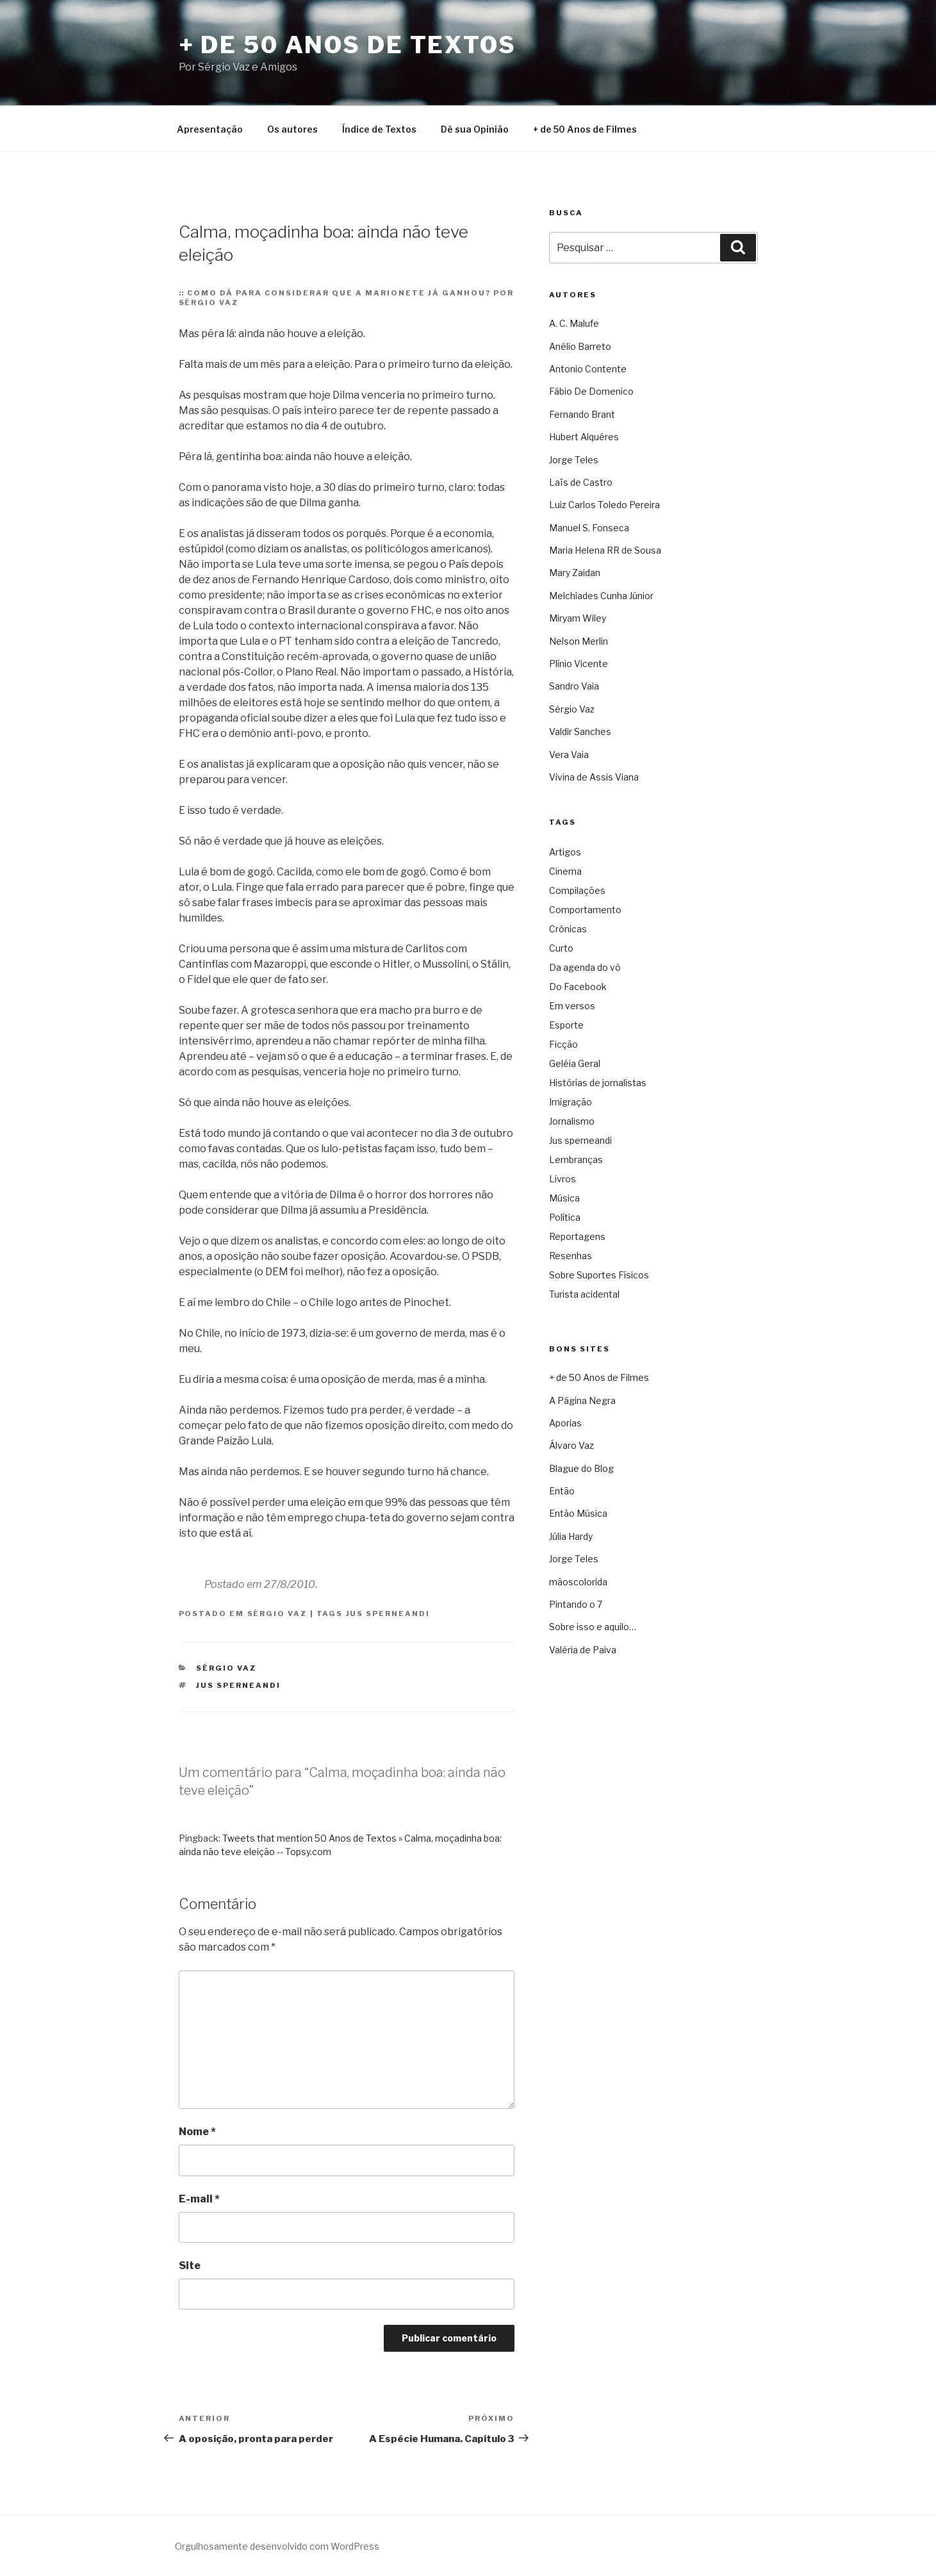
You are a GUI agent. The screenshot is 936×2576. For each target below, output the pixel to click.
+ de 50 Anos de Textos (347, 45)
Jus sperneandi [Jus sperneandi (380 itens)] (580, 1140)
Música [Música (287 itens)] (564, 1198)
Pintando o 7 (575, 1604)
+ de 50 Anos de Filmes (585, 129)
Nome (197, 2132)
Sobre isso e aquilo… (592, 1626)
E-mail (199, 2199)
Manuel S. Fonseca (589, 527)
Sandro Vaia (574, 686)
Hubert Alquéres (584, 436)
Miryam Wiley (577, 618)
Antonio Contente (588, 368)
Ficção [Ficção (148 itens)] (563, 1044)
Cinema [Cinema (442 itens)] (565, 871)
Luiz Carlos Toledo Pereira (604, 504)
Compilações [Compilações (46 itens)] (577, 890)
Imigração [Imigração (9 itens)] (570, 1101)
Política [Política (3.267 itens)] (564, 1217)
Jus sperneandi (388, 1613)
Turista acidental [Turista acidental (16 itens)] (584, 1294)
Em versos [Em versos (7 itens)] (572, 1005)
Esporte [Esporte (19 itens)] (566, 1025)
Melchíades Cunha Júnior (601, 595)
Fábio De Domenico (591, 391)
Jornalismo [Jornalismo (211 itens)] (572, 1121)
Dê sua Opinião (475, 129)
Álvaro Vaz (571, 1445)
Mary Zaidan (574, 572)
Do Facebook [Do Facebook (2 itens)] (578, 986)
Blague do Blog (581, 1468)
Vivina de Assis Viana (594, 777)
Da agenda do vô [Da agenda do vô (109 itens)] (585, 967)
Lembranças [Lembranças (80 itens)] (576, 1159)
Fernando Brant (582, 414)
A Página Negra (582, 1400)
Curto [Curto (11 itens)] (561, 948)
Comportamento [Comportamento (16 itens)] (585, 909)
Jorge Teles (573, 459)
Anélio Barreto (580, 346)
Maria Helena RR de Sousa (605, 550)
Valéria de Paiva (582, 1649)
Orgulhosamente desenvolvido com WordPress (277, 2546)
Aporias (565, 1422)
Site (190, 2265)
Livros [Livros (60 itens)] (562, 1178)
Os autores (292, 129)
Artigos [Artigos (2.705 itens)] (565, 851)
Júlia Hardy (571, 1536)
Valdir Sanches (580, 731)
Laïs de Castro (580, 482)
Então (562, 1490)
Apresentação (210, 129)
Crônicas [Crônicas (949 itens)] (568, 928)
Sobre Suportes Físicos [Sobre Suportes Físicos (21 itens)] (599, 1274)
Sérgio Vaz (277, 1613)
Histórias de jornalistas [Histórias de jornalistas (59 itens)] (597, 1082)
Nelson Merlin (578, 641)
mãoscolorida (578, 1581)
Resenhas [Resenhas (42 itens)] (570, 1255)
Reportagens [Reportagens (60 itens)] (577, 1236)
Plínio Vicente (578, 663)
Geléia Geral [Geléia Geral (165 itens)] (574, 1063)
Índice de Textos (379, 129)
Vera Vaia (569, 754)
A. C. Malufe (574, 323)
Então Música (578, 1513)
